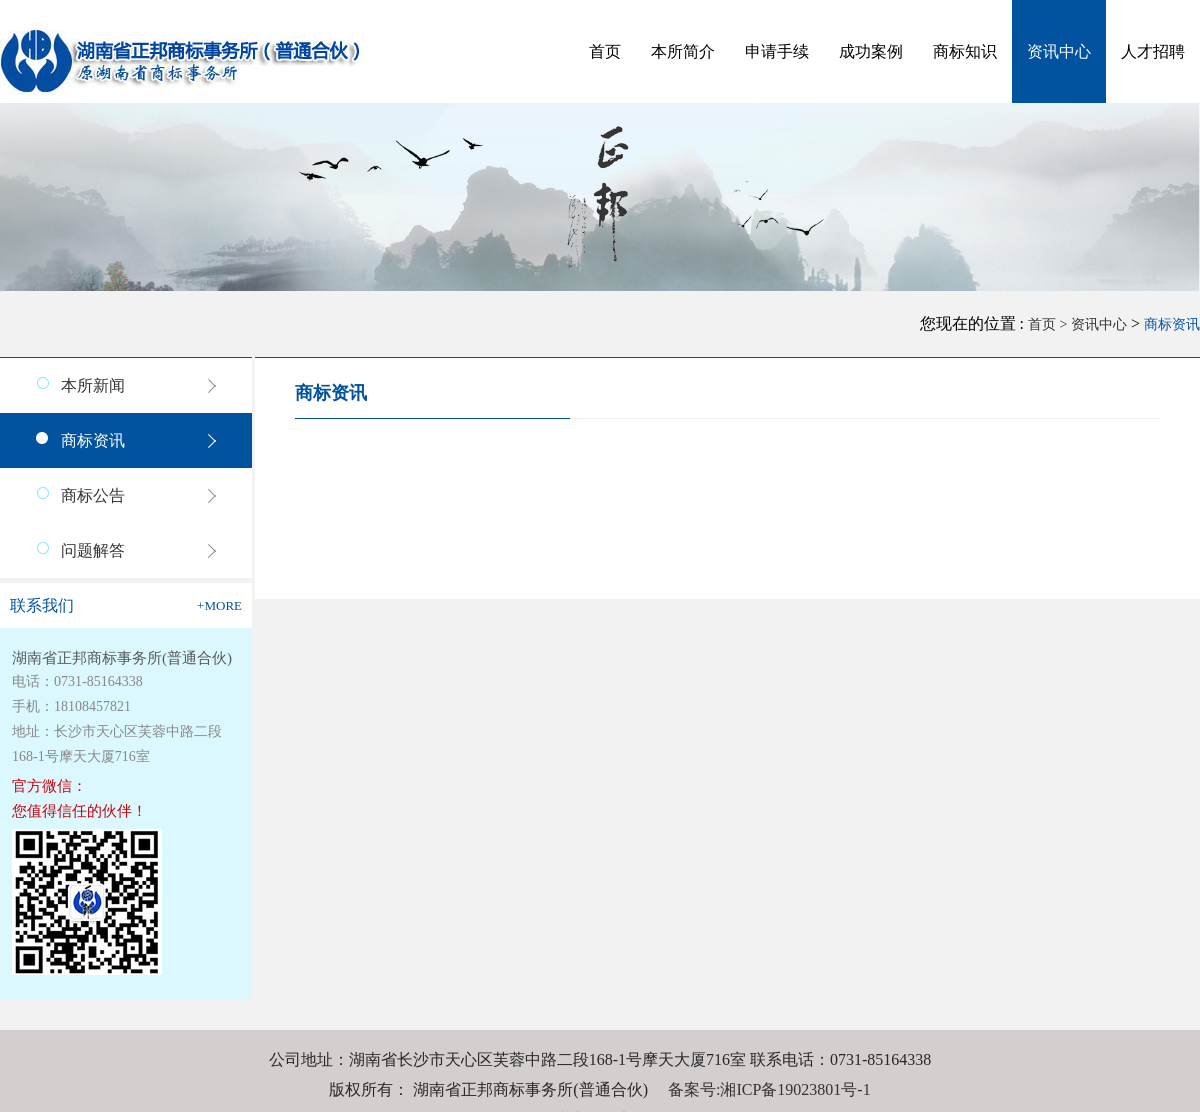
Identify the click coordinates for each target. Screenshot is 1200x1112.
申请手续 (777, 51)
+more (219, 605)
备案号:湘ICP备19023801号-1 (769, 1089)
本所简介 (683, 51)
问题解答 (93, 550)
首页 (605, 51)
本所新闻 (93, 385)
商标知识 (965, 51)
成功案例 (871, 51)
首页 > (1049, 324)
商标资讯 (1172, 324)
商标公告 (93, 495)
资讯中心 (1059, 51)
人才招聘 (1153, 51)
